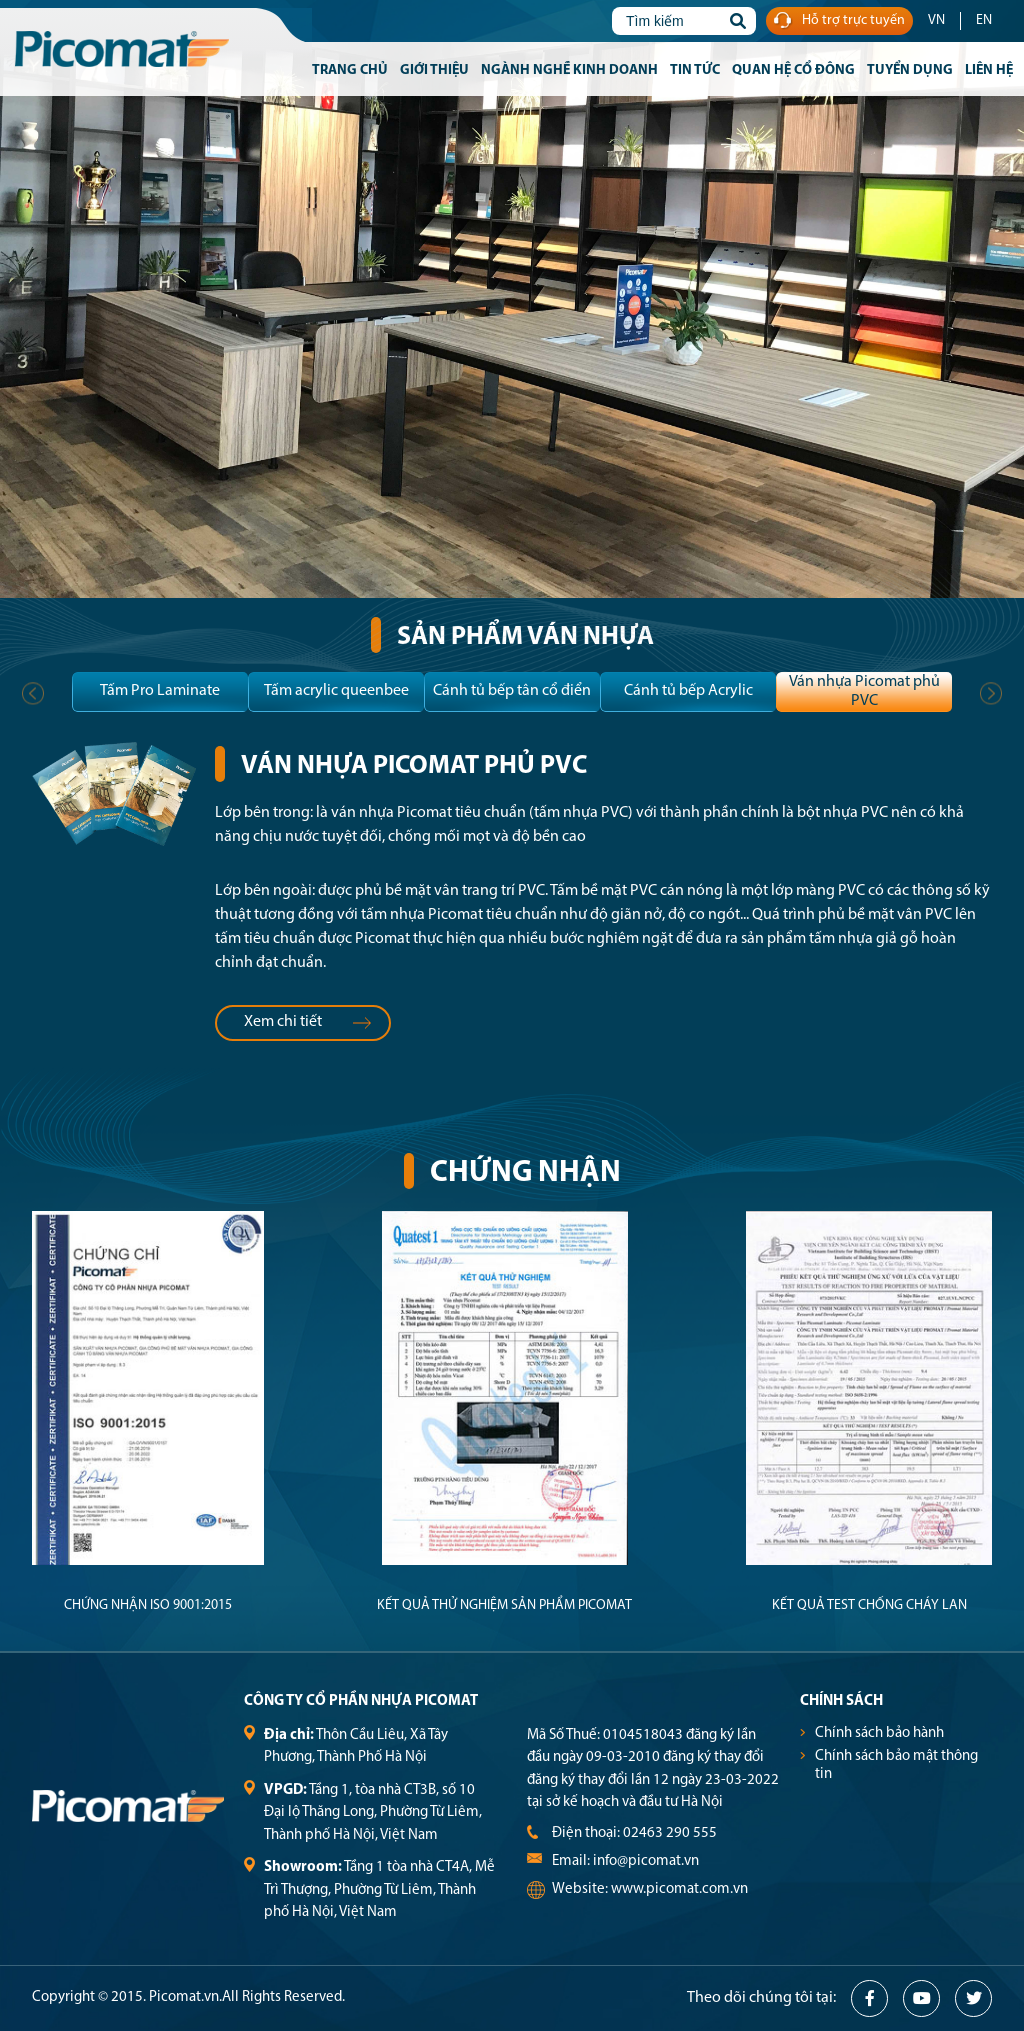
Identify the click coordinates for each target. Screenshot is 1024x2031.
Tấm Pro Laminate (160, 691)
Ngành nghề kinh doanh (569, 70)
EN (984, 20)
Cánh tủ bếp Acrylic (688, 691)
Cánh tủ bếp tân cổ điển (512, 691)
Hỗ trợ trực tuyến (839, 21)
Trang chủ (350, 70)
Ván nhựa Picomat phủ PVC (864, 691)
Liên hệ (989, 70)
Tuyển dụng (910, 70)
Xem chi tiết (308, 1022)
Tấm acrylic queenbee (336, 691)
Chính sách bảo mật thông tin (896, 1765)
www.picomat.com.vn (679, 1889)
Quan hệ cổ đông (793, 70)
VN (936, 20)
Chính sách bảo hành (879, 1733)
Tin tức (695, 70)
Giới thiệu (434, 70)
